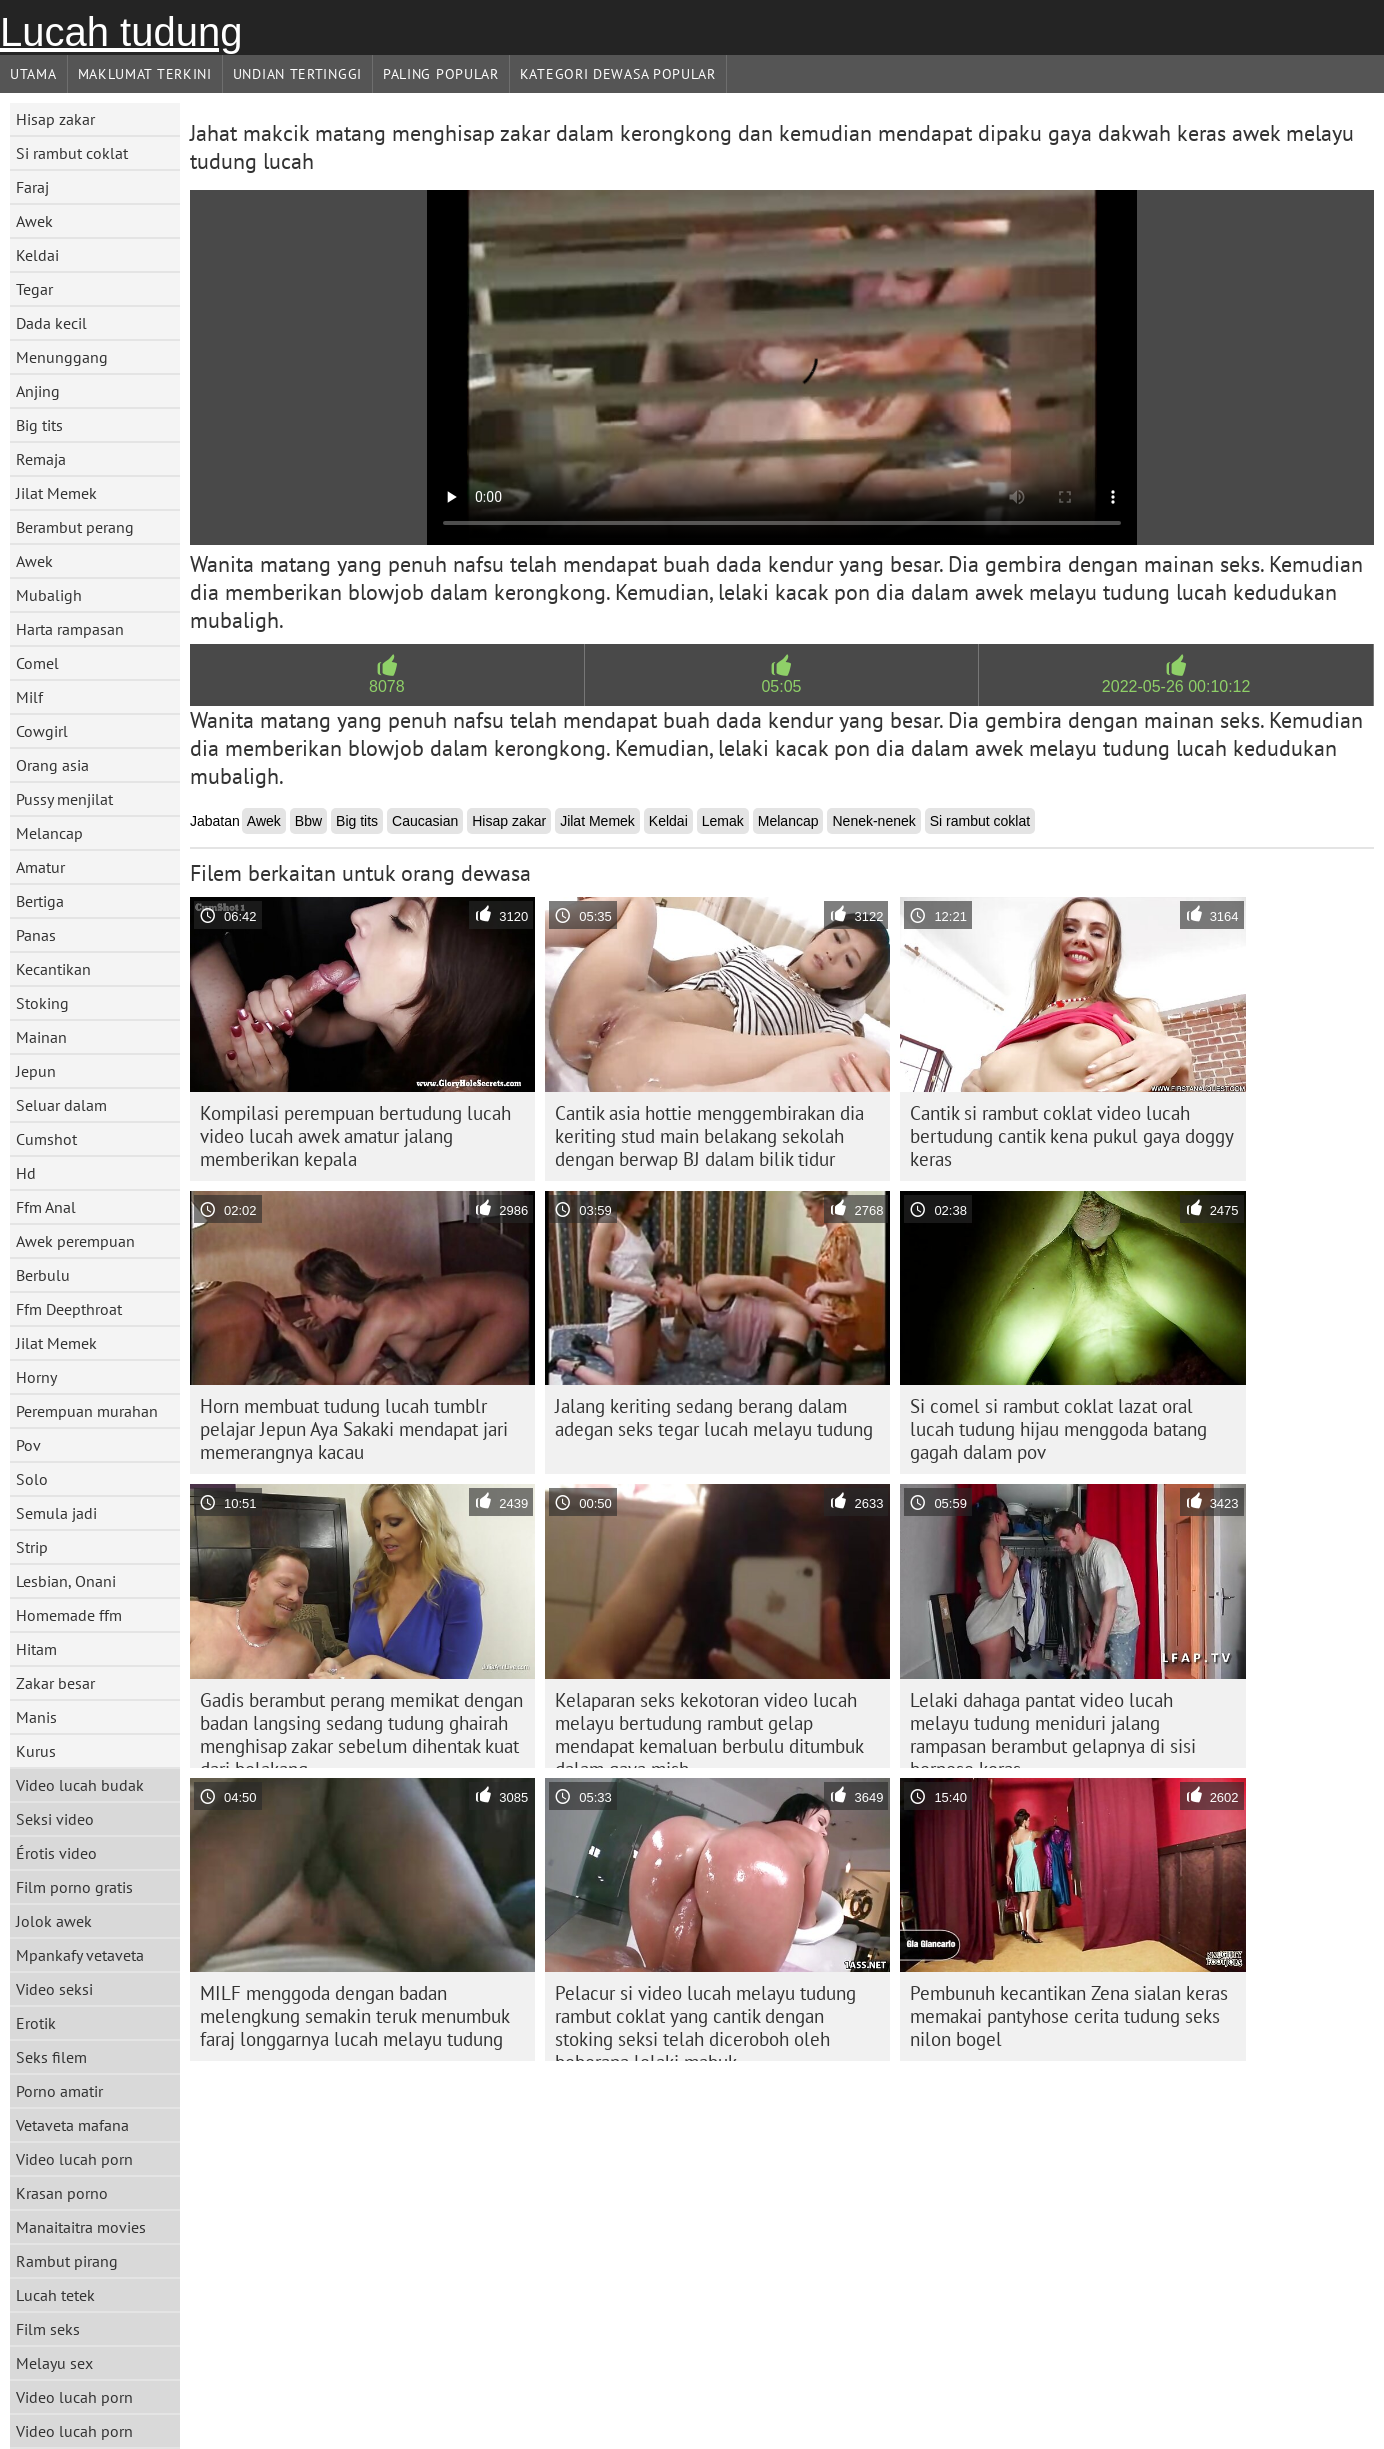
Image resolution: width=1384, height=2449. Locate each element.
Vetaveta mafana (72, 2125)
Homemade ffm (69, 1615)
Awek (34, 221)
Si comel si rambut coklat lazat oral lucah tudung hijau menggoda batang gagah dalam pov (1058, 1429)
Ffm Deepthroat (69, 1309)
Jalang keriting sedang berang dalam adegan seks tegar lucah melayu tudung (714, 1417)
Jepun (36, 1071)
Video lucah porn (74, 2159)
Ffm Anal (46, 1207)
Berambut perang (75, 527)
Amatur (40, 867)
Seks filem (51, 2057)
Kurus (36, 1751)
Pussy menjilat (64, 799)
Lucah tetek (55, 2295)
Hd (26, 1173)
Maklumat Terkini (145, 74)
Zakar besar (55, 1683)
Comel (37, 663)
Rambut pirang (67, 2261)
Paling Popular (441, 74)
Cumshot (46, 1139)
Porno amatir (59, 2091)
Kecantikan (53, 969)
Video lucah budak (80, 1785)
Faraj (32, 187)
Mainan (41, 1037)
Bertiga (40, 901)
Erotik (36, 2023)
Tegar (34, 289)
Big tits (39, 425)
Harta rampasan (70, 629)
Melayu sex (54, 2363)
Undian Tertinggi (297, 74)
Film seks (48, 2329)
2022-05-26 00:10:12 (1176, 686)
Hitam (36, 1649)
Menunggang (62, 357)
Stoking (42, 1003)
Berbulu (43, 1275)
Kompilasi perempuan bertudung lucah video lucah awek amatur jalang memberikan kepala (355, 1136)
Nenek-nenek (873, 821)
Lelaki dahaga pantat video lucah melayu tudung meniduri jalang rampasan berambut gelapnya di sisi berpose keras (1053, 1728)
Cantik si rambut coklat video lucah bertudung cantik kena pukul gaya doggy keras (1072, 1136)
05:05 (781, 686)
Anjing (38, 391)
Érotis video (56, 1853)
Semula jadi (56, 1513)
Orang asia (52, 765)
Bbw (308, 821)
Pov (28, 1445)
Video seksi (54, 1989)
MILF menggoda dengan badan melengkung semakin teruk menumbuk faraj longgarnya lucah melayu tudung (355, 2016)
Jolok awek (54, 1921)
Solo (32, 1479)
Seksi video (55, 1819)
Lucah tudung (121, 32)
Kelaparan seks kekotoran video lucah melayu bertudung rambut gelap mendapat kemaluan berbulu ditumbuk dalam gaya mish (709, 1728)
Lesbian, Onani (66, 1581)
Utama (33, 74)
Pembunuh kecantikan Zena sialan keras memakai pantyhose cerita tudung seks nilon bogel (1069, 2016)
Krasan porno (62, 2193)
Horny (36, 1377)
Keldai (37, 255)
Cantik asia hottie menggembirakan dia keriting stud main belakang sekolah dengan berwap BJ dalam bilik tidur (709, 1136)
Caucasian (425, 821)
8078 (387, 686)
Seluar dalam (61, 1105)
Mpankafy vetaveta (80, 1955)
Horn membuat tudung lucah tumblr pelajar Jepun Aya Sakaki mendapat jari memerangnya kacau (354, 1429)
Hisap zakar (55, 119)
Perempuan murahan (87, 1411)
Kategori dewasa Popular (618, 74)
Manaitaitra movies (81, 2227)
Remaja (41, 459)
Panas (36, 935)
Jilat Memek (56, 493)
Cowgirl (42, 731)
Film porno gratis (74, 1887)
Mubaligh (49, 595)
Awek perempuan (75, 1241)
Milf (29, 697)
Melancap (49, 833)
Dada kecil (51, 323)
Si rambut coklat (72, 153)
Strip (32, 1547)
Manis (36, 1717)
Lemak (723, 821)
